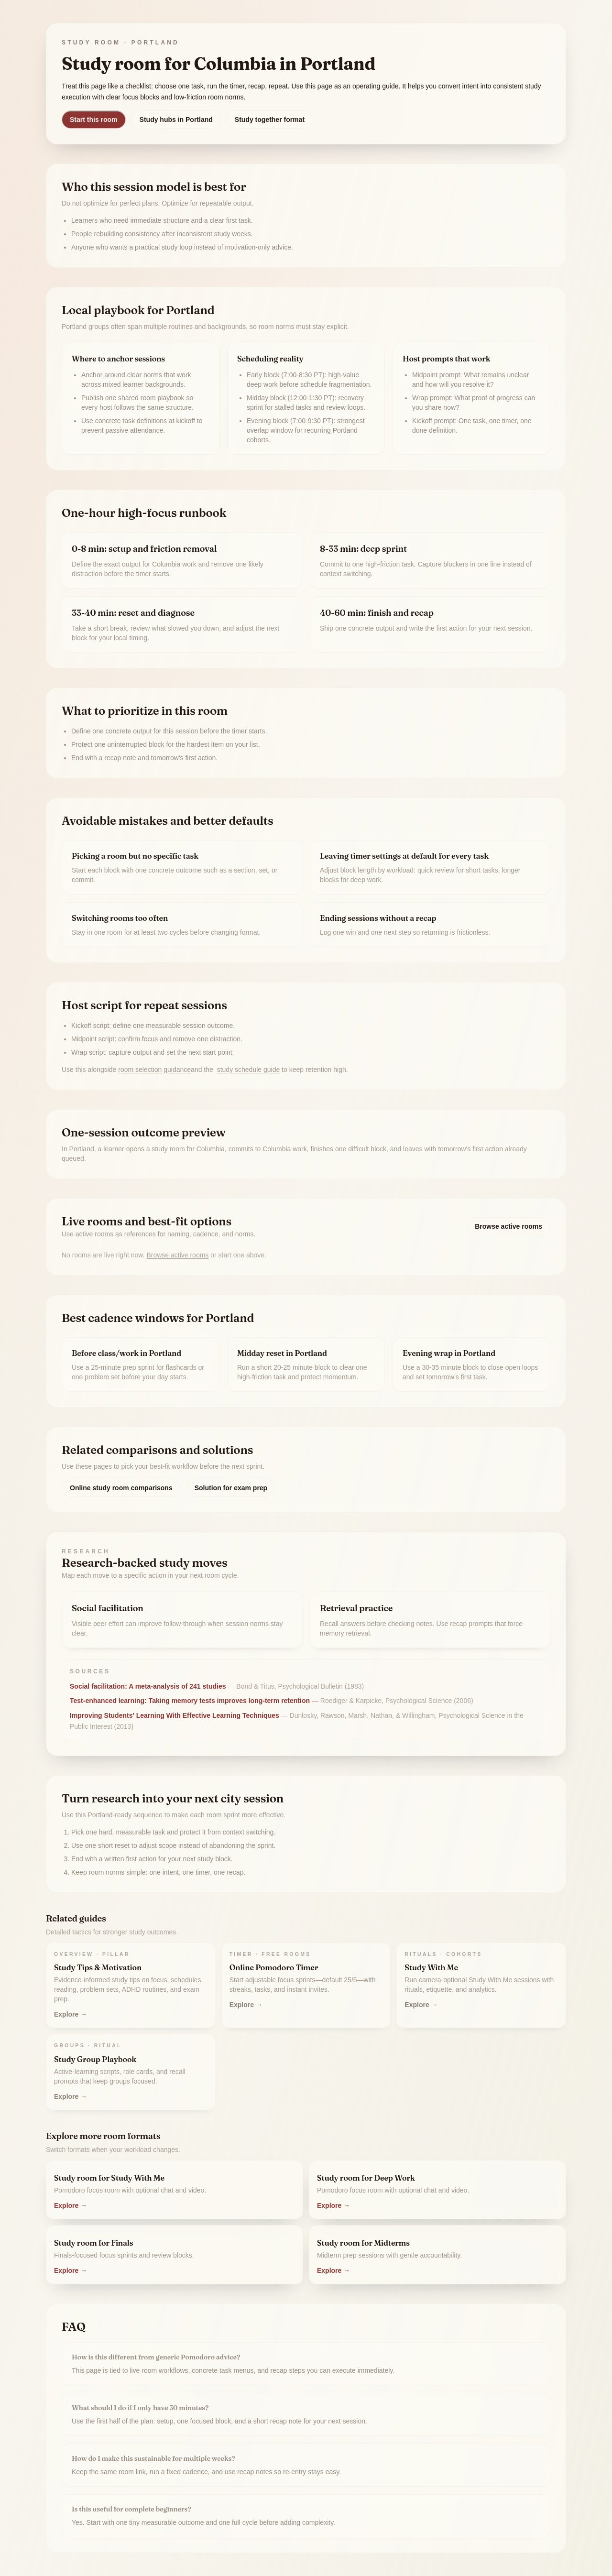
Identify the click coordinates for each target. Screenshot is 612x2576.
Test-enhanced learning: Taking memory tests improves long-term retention (190, 1700)
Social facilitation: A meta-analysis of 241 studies (148, 1686)
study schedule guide (248, 1069)
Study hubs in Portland (176, 119)
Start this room (94, 119)
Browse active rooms (508, 1226)
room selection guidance (154, 1069)
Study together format (270, 119)
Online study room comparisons (121, 1488)
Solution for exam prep (231, 1488)
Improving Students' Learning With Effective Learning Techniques (174, 1715)
